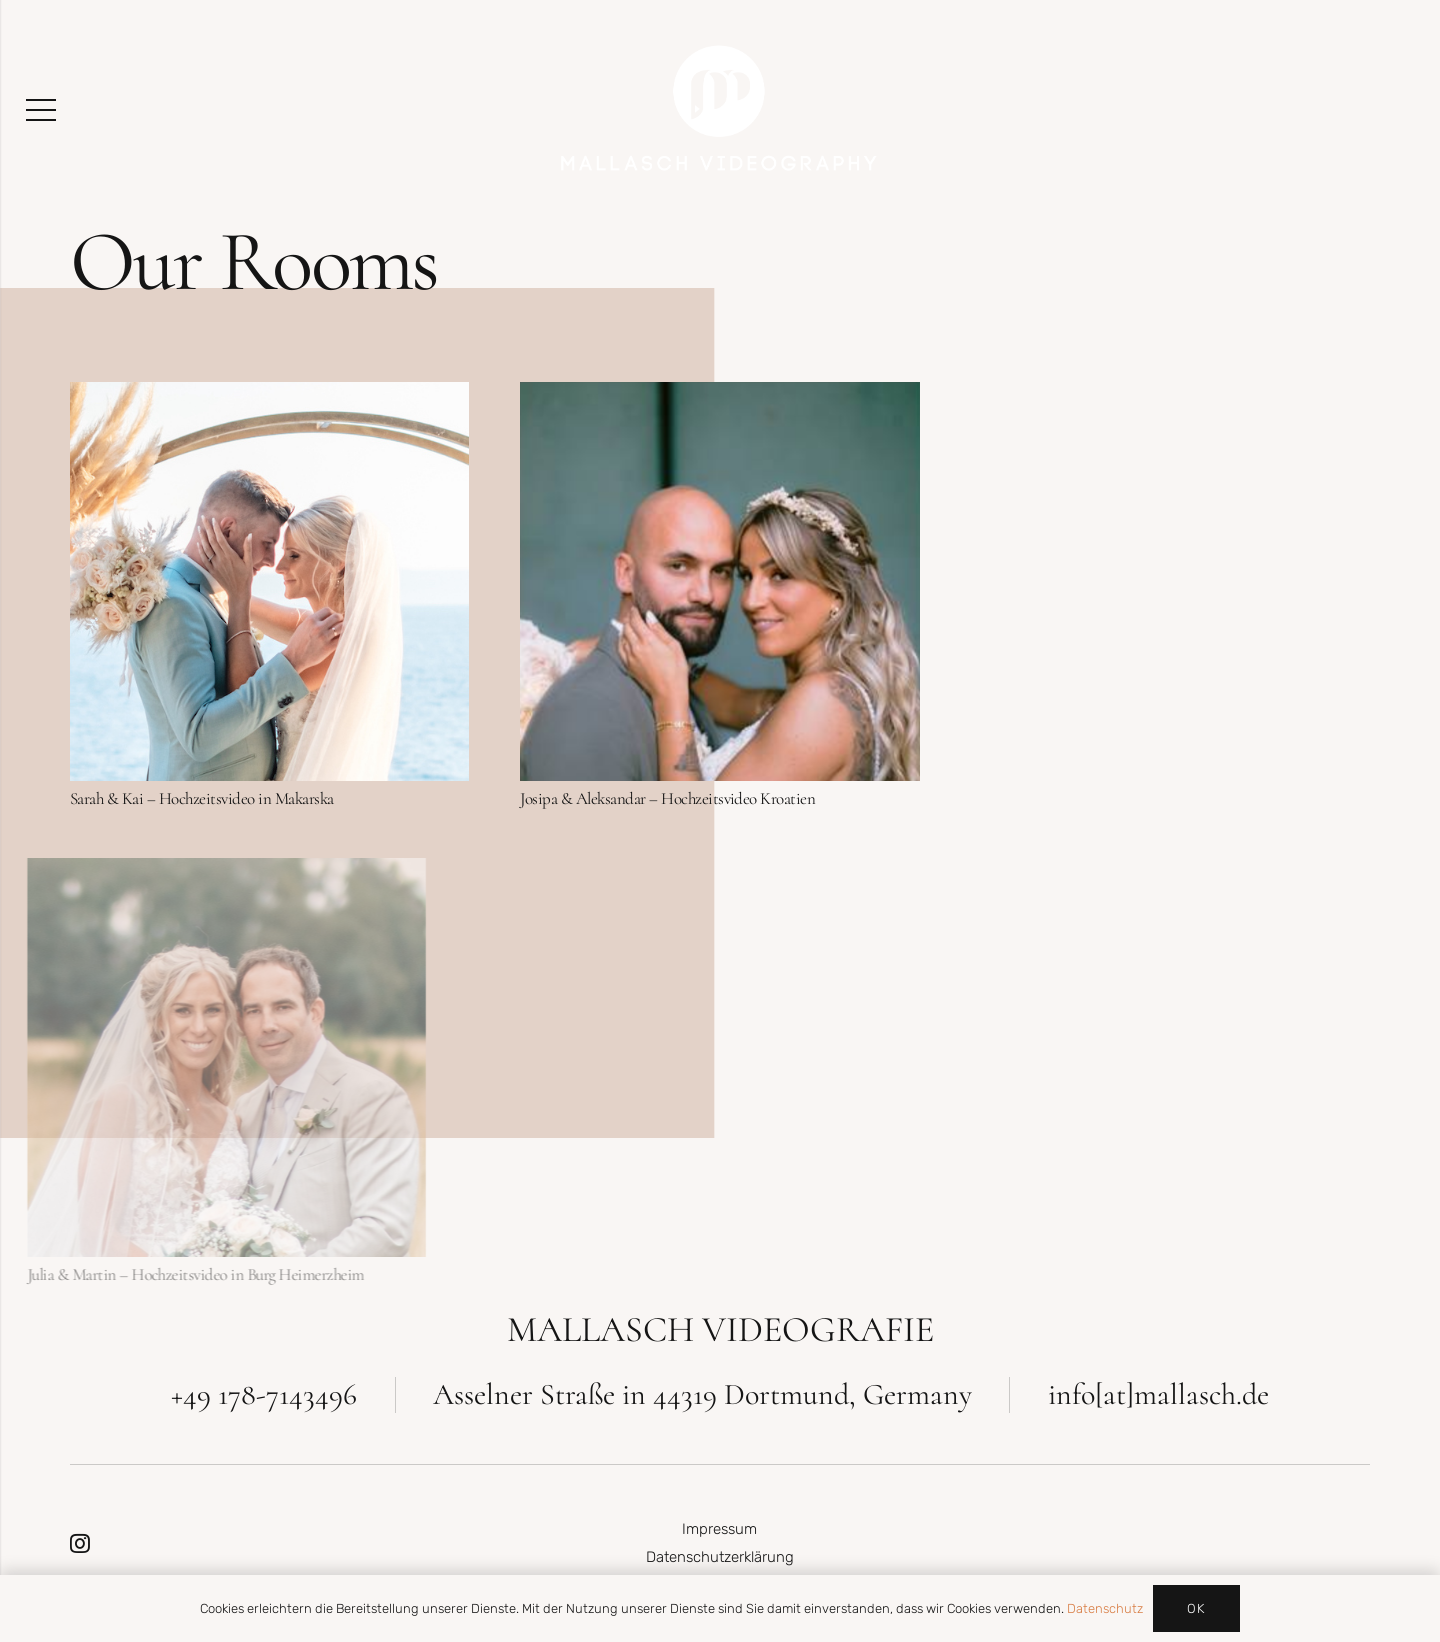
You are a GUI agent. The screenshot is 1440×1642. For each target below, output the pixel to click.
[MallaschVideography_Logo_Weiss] (720, 110)
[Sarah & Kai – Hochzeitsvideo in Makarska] (269, 396)
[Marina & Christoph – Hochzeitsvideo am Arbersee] (1169, 396)
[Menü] (40, 110)
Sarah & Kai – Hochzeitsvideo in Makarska (202, 798)
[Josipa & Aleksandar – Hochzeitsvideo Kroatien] (719, 396)
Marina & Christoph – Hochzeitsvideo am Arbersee (1129, 798)
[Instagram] (80, 1544)
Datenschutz (1105, 1608)
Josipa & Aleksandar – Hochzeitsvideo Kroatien (667, 798)
